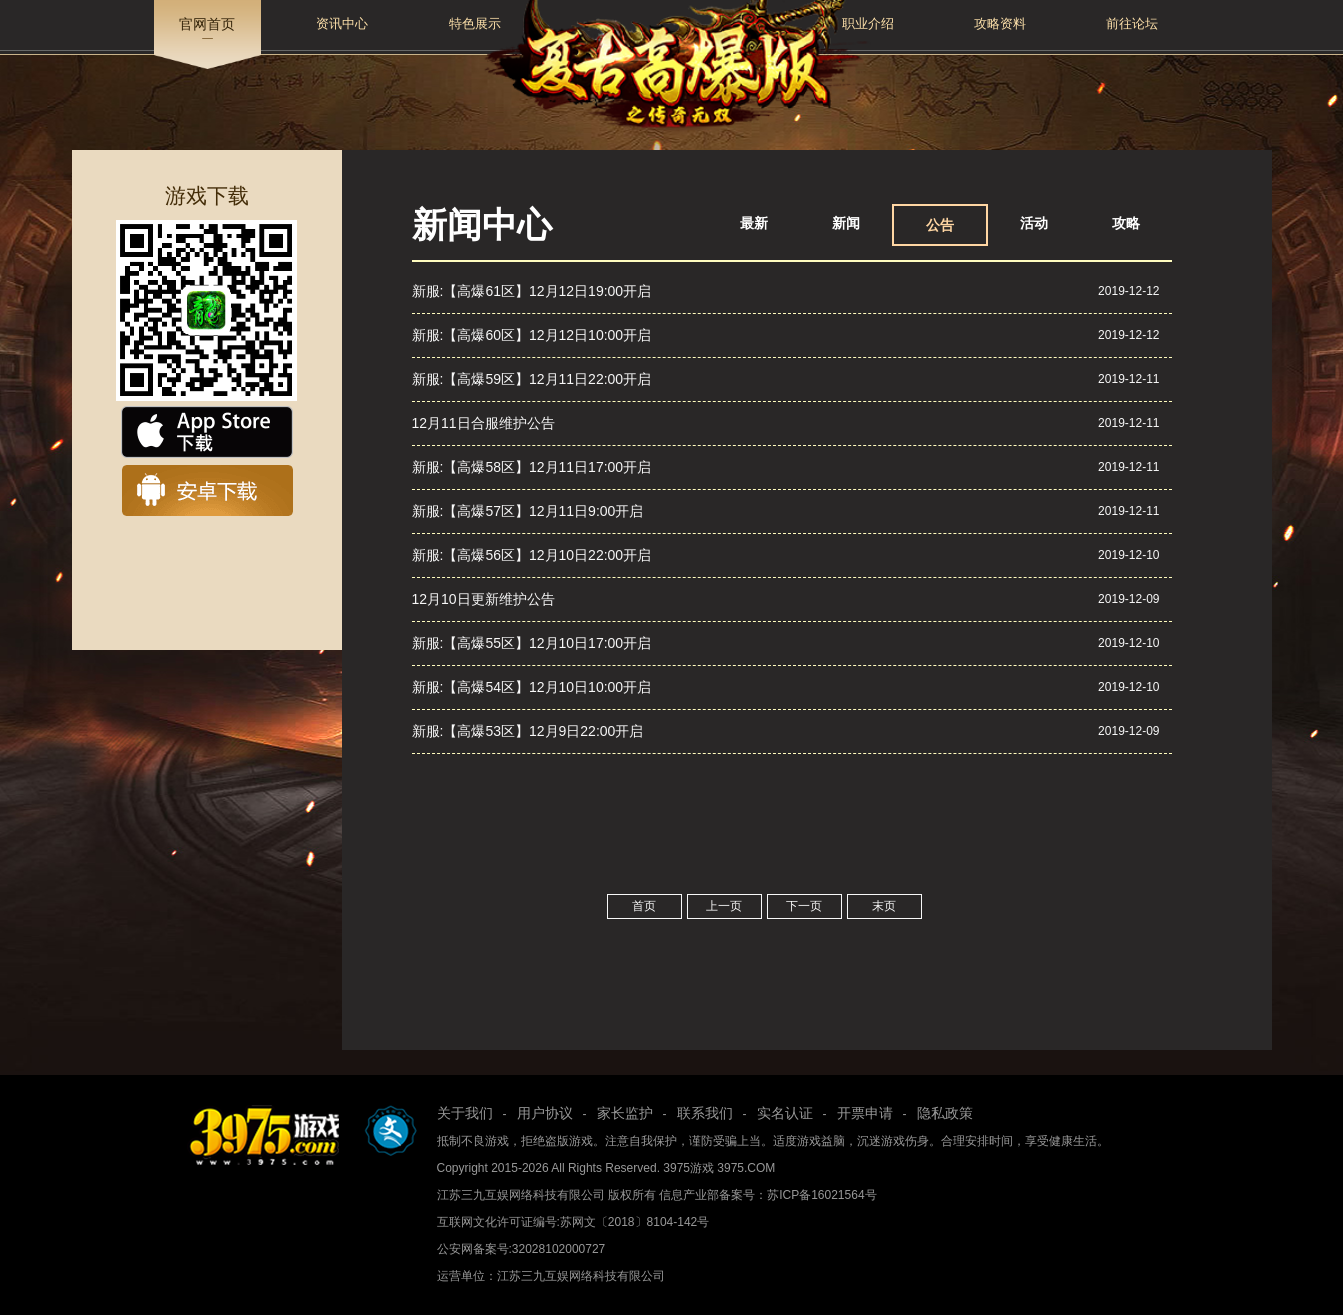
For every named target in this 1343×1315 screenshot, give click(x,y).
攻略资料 (1000, 24)
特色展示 (475, 24)
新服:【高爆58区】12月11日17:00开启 (532, 467)
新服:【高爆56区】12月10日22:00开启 (532, 555)
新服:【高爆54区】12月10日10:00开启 (532, 687)
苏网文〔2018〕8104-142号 (634, 1222)
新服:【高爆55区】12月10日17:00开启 (532, 643)
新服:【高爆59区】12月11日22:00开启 (532, 379)
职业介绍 (868, 24)
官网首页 (207, 24)
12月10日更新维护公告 (483, 599)
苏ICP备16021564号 (821, 1195)
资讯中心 (342, 24)
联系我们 (705, 1113)
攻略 (1126, 223)
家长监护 (625, 1113)
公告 (940, 225)
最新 (754, 223)
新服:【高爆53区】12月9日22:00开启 (528, 731)
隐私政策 (945, 1113)
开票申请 (865, 1113)
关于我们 (465, 1113)
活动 (1034, 223)
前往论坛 (1132, 24)
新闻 (846, 223)
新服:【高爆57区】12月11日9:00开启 (528, 511)
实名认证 (785, 1113)
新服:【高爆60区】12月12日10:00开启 (532, 335)
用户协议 (545, 1113)
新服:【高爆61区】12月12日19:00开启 (532, 291)
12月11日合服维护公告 (483, 423)
